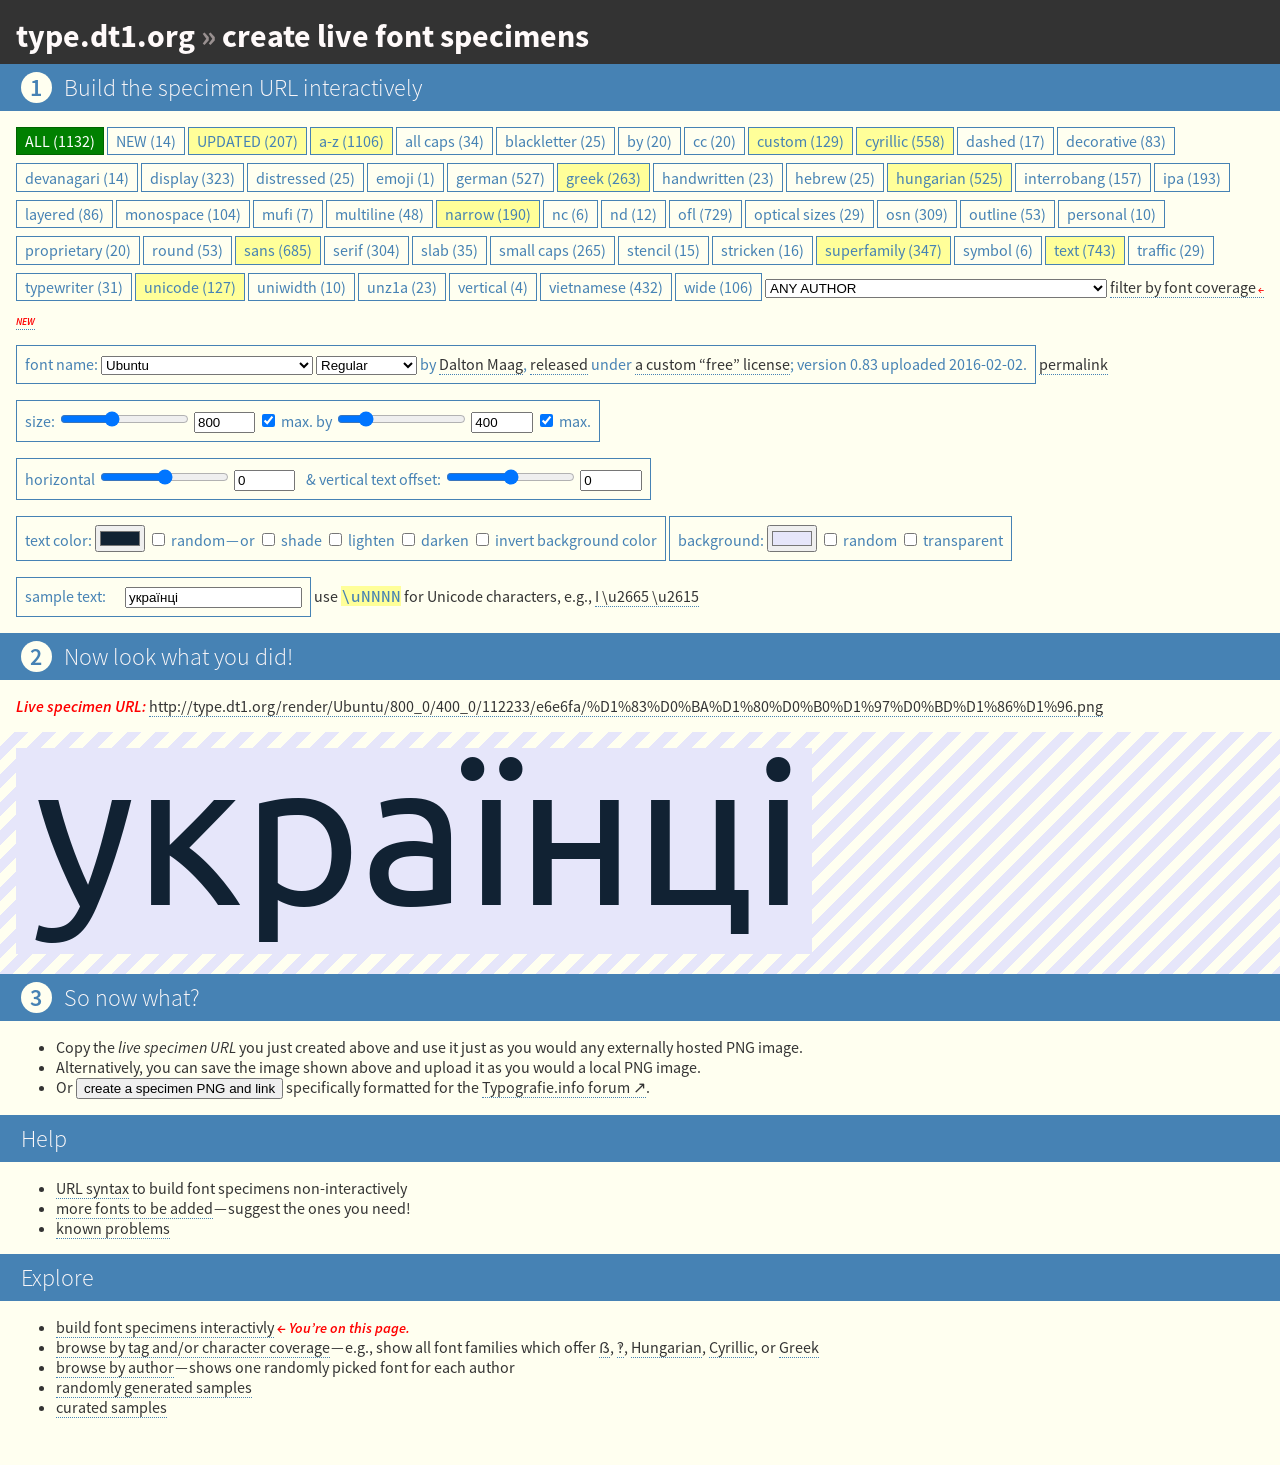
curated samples (111, 1407)
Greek (799, 1347)
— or (205, 540)
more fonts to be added (134, 1208)
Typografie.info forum (556, 1087)
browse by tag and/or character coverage (193, 1347)
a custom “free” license (712, 364)
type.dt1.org (105, 36)
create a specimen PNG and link (179, 1088)
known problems (113, 1228)
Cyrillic (731, 1347)
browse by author (115, 1367)
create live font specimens (405, 36)
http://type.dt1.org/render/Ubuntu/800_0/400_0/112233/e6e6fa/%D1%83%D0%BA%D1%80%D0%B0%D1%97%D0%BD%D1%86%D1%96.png (626, 706)
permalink (1073, 364)
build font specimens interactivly (165, 1327)
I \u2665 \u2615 (647, 596)
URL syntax (92, 1188)
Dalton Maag (481, 364)
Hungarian (666, 1347)
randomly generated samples (154, 1387)
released (559, 364)
